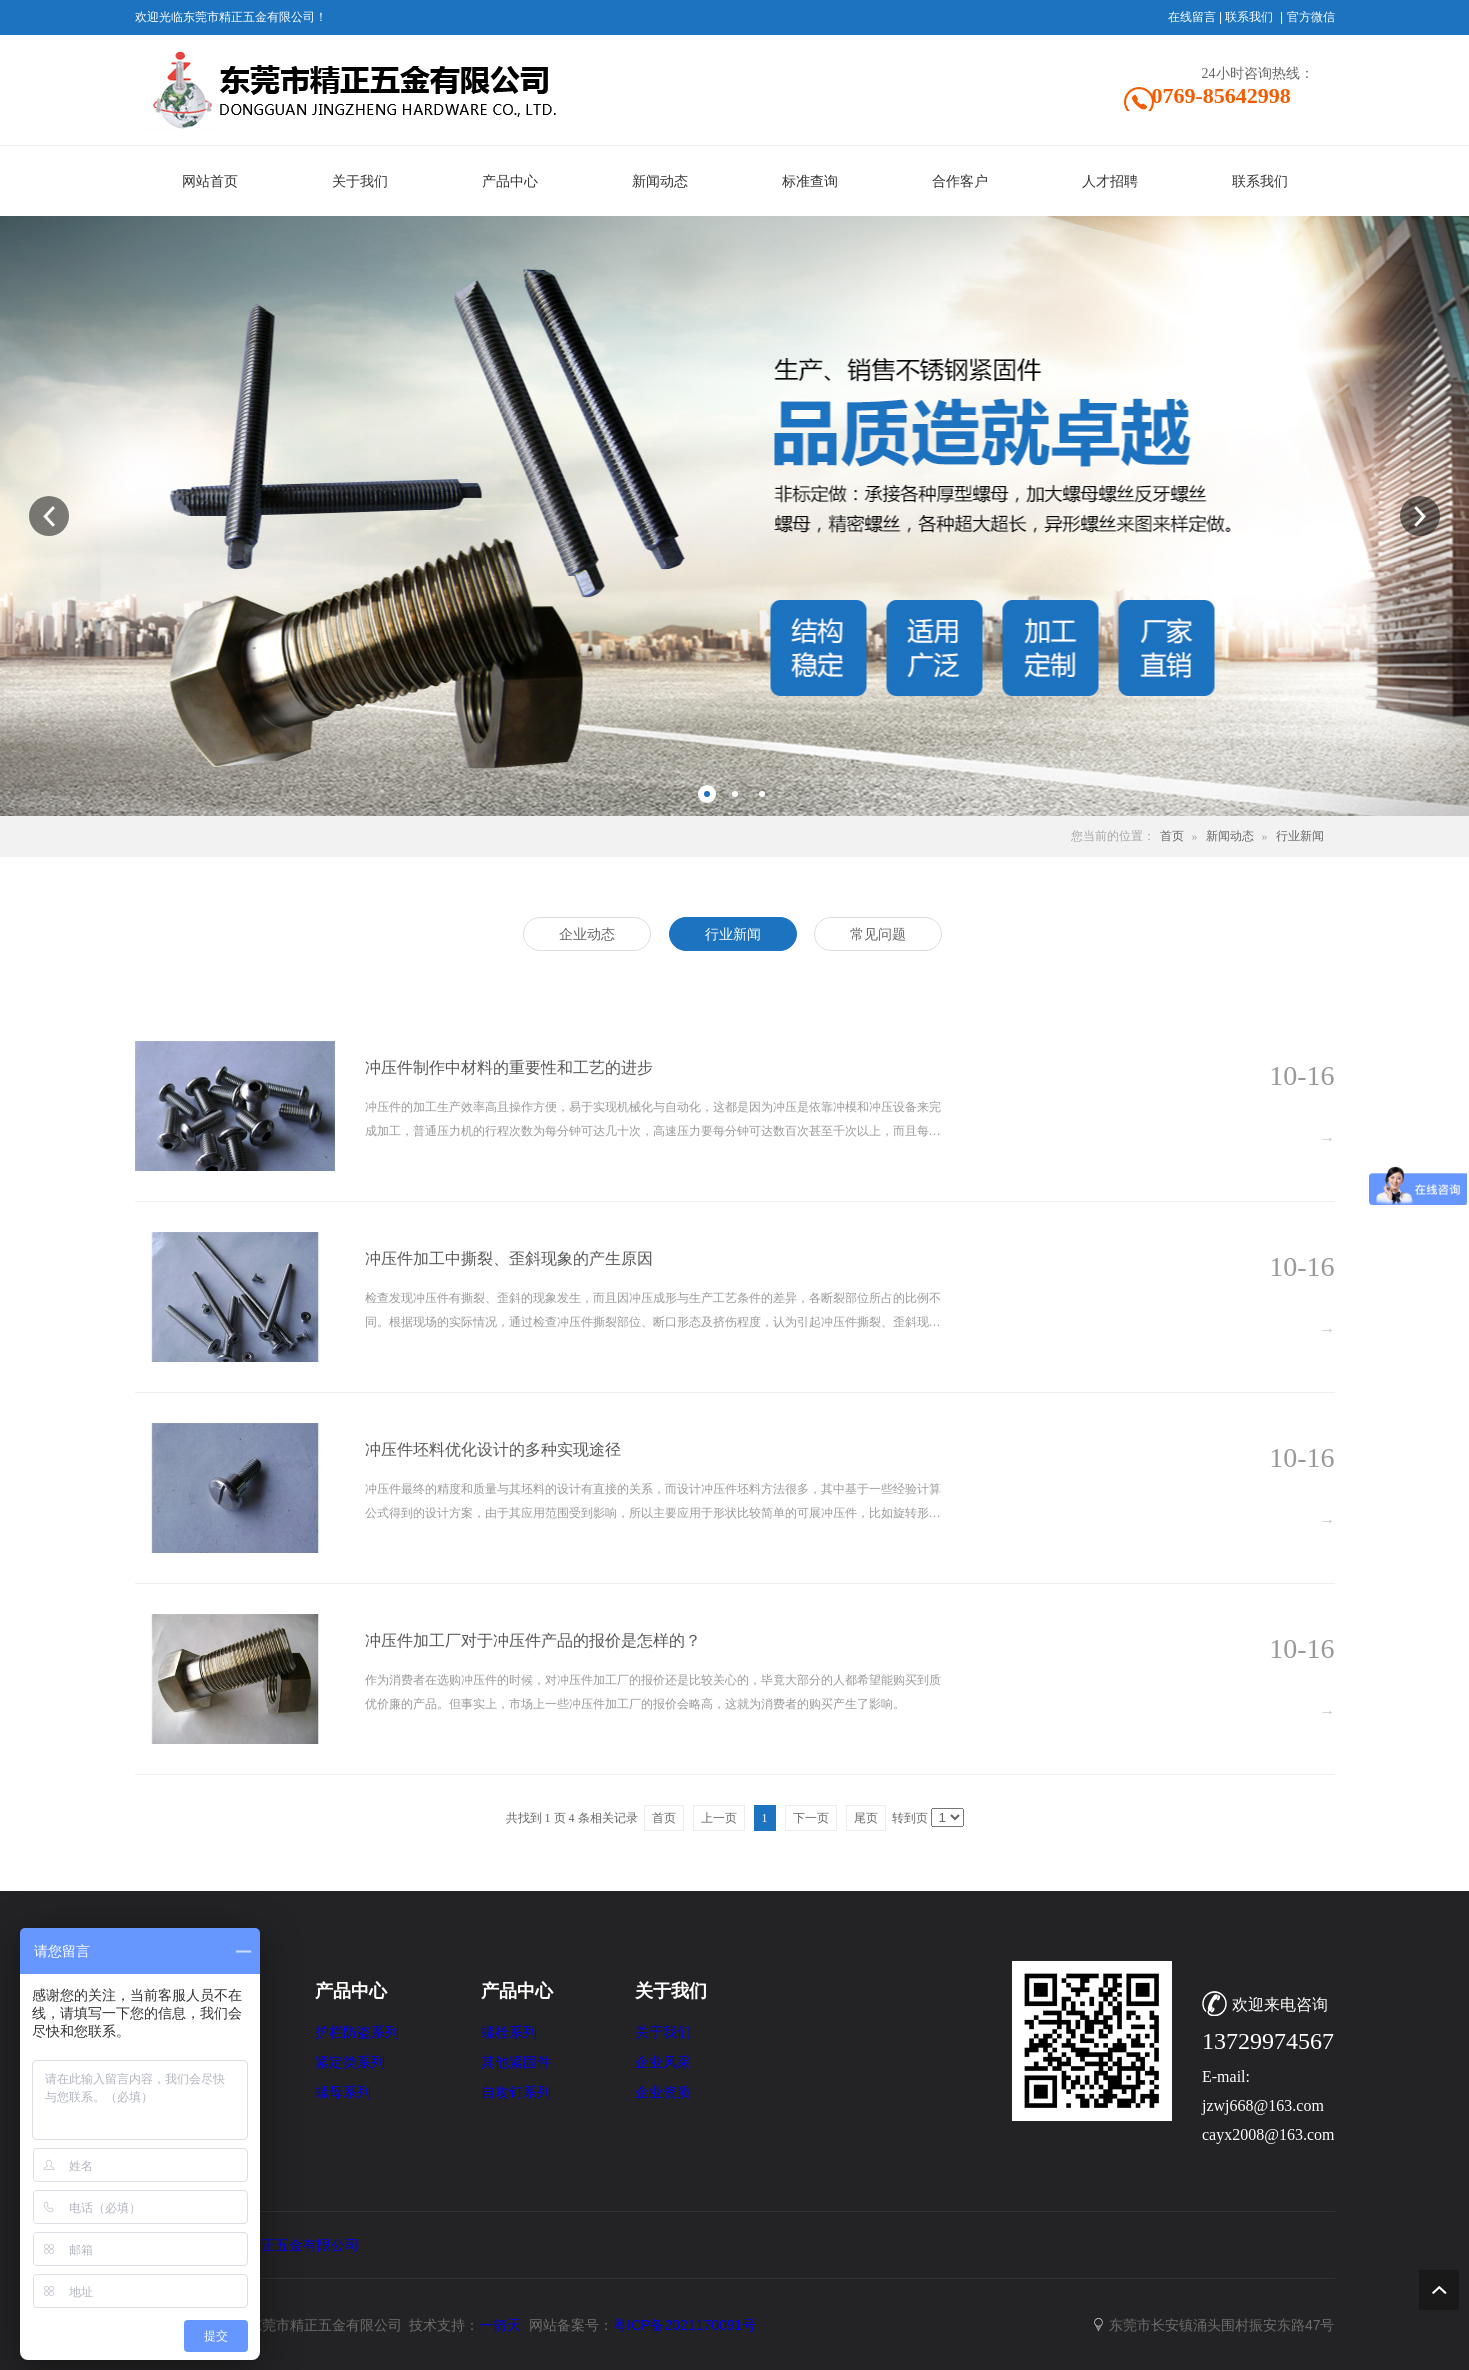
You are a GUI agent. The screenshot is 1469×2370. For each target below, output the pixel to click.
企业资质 (663, 2092)
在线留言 (1192, 17)
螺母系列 (343, 2092)
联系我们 (1249, 17)
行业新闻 (1300, 836)
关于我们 (663, 2032)
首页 (1172, 836)
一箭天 (500, 2325)
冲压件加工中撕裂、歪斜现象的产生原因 (509, 1258)
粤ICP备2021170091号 (684, 2325)
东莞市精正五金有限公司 (282, 2245)
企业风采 (663, 2062)
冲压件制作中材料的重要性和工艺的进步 (509, 1067)
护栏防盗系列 (357, 2032)
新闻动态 (1230, 836)
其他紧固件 (516, 2062)
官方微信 (1311, 17)
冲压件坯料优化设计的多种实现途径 (493, 1449)
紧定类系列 (350, 2062)
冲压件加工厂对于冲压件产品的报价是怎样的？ (533, 1640)
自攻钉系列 (516, 2092)
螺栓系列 (509, 2032)
